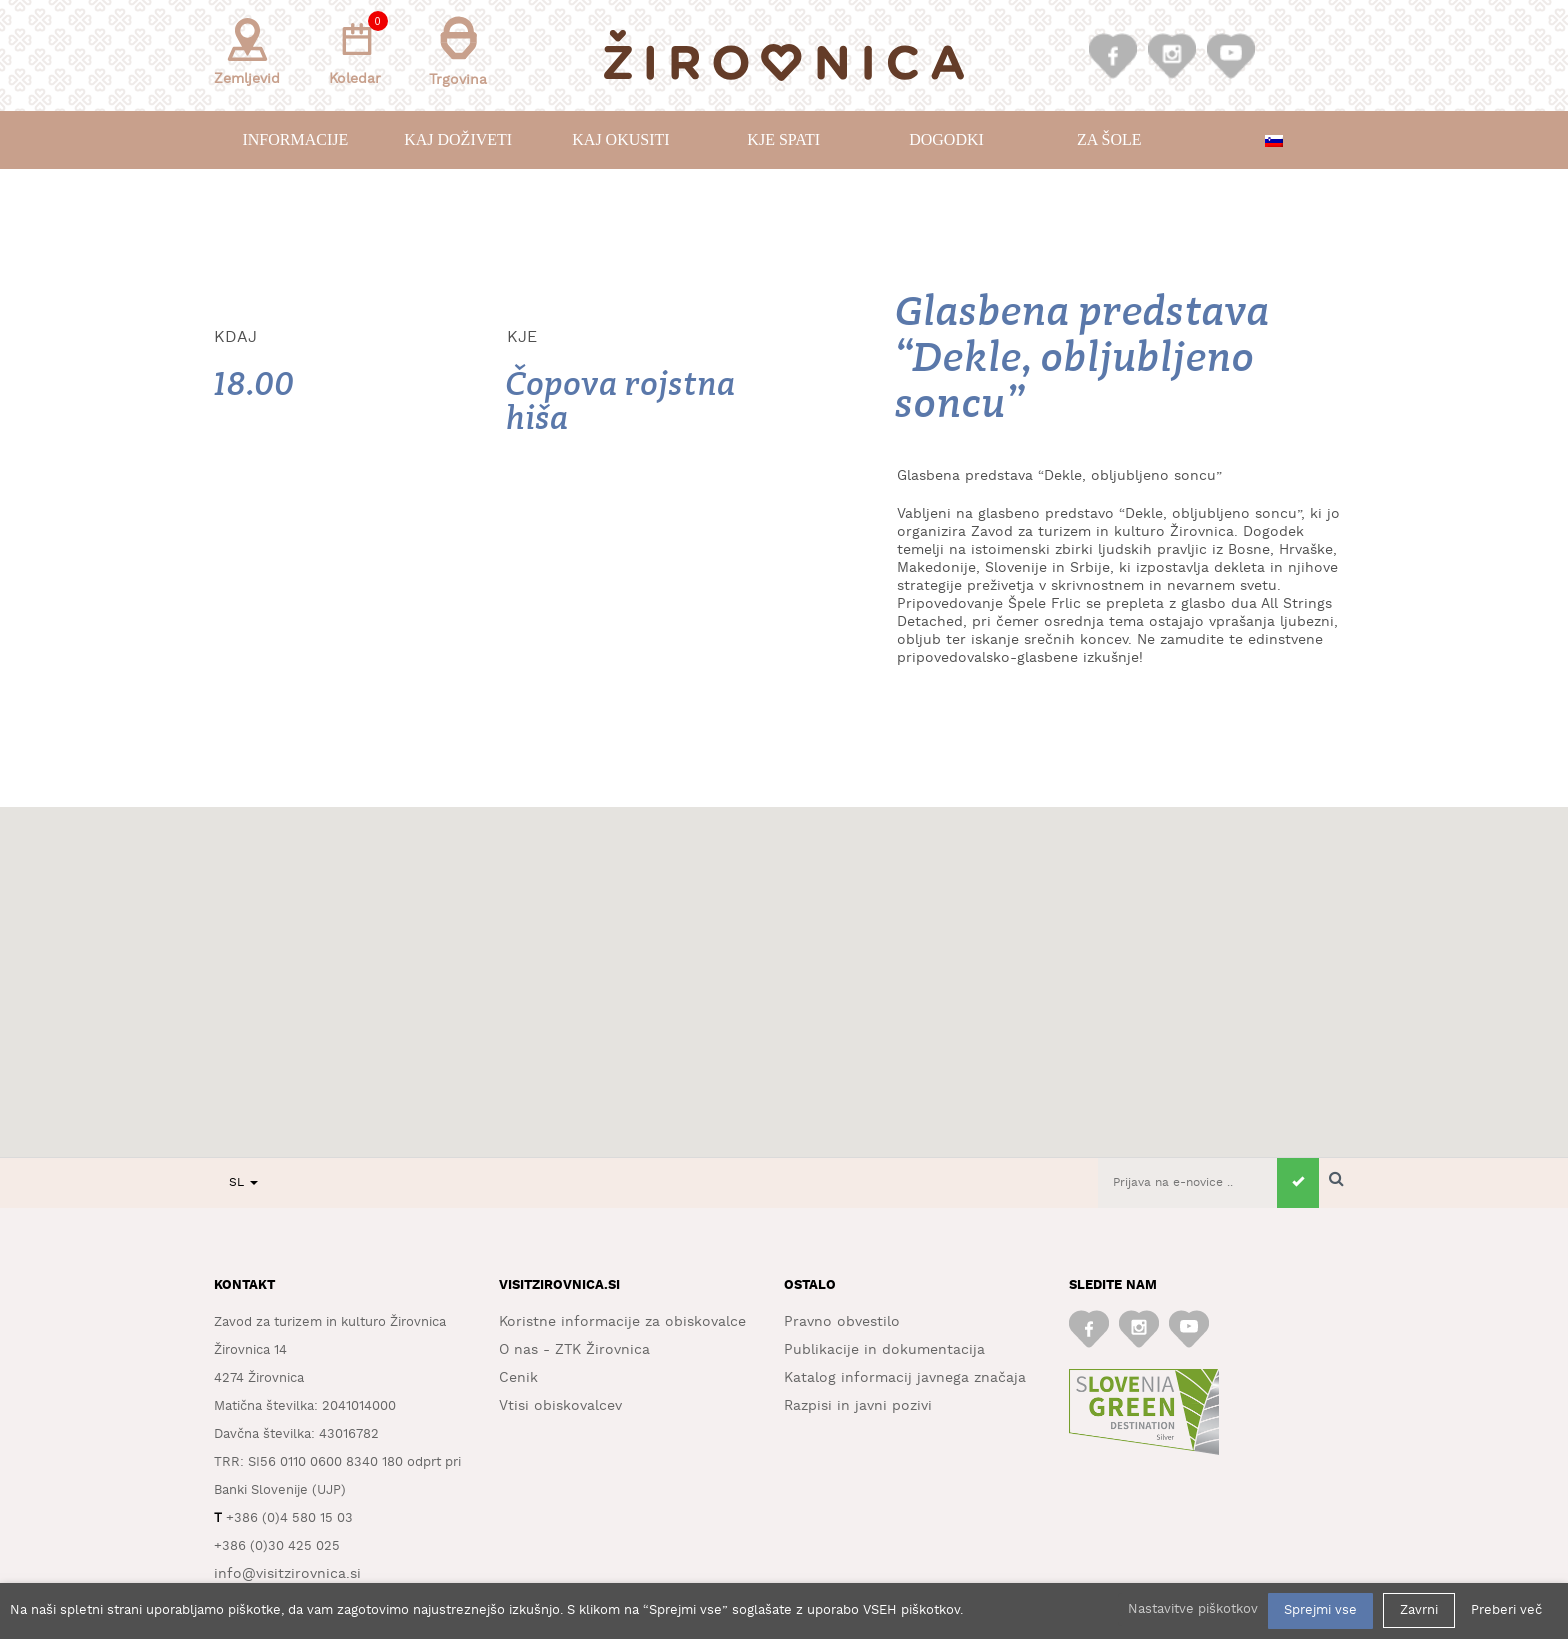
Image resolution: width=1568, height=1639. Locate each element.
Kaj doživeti (458, 139)
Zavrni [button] (1419, 1610)
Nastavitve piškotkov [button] (1193, 1609)
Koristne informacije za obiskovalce (622, 1322)
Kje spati (783, 139)
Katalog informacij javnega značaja (905, 1378)
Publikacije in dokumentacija (884, 1350)
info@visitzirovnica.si (287, 1574)
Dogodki (946, 139)
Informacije (295, 139)
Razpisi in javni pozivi (858, 1406)
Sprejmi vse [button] (1320, 1610)
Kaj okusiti (620, 139)
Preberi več (1506, 1610)
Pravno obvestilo (842, 1322)
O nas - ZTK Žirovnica (574, 1350)
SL (243, 1182)
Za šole (1109, 139)
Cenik (518, 1378)
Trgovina (458, 51)
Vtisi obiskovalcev (560, 1406)
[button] (784, 963)
